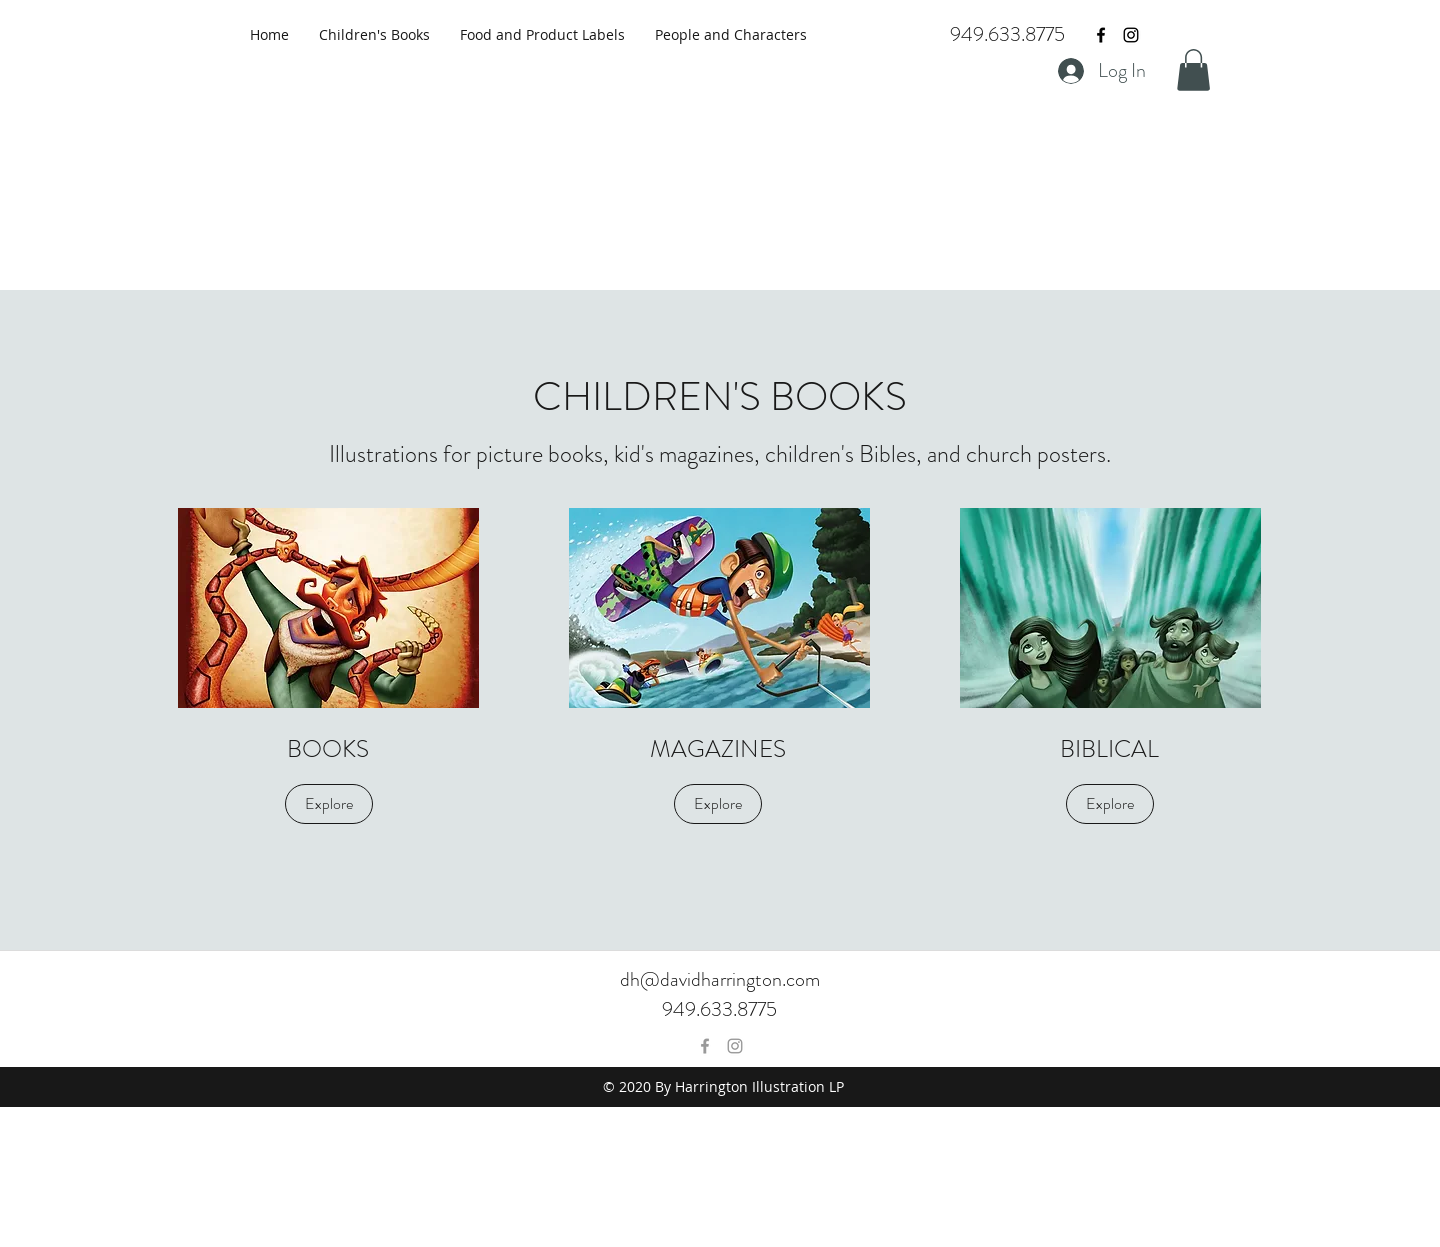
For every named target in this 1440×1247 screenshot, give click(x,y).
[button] (1193, 70)
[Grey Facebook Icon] (705, 1046)
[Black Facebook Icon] (1101, 35)
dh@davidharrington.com (720, 979)
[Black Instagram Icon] (1131, 35)
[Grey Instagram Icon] (735, 1046)
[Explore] (329, 804)
